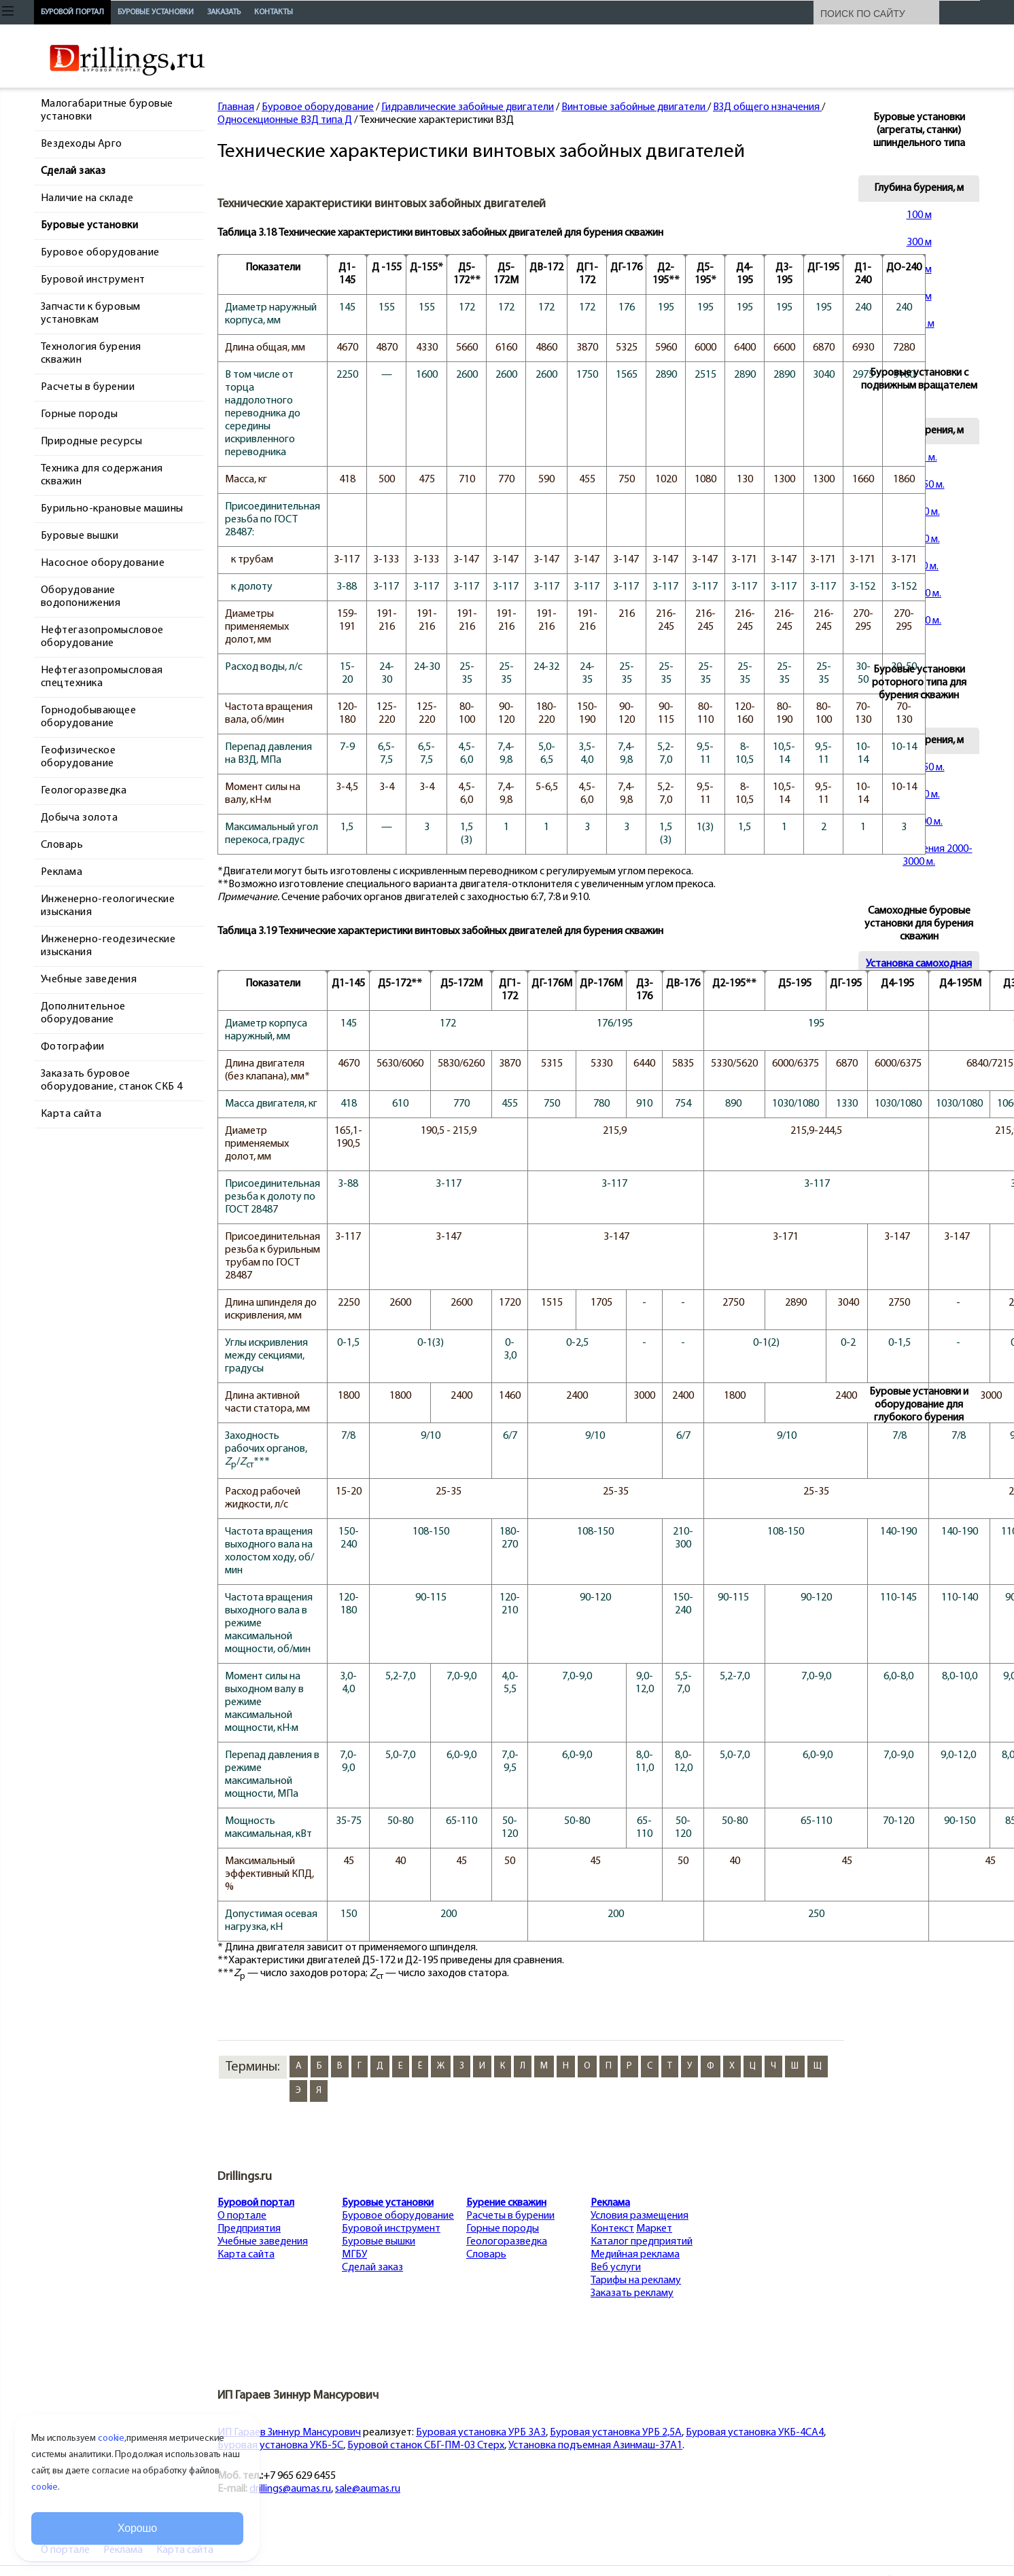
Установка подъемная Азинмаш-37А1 (595, 2445)
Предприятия (249, 2228)
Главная (235, 107)
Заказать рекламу (632, 2293)
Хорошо (137, 2528)
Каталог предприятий (642, 2241)
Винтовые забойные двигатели (634, 107)
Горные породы (502, 2228)
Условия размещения (639, 2216)
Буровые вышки (378, 2241)
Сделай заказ (372, 2267)
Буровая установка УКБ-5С (280, 2445)
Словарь (486, 2254)
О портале (241, 2216)
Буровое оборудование (318, 107)
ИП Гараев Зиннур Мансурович (289, 2432)
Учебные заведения (262, 2241)
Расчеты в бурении (510, 2216)
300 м (919, 242)
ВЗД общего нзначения (767, 107)
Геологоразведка (506, 2241)
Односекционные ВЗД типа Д (284, 120)
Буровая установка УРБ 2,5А (616, 2432)
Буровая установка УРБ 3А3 (481, 2432)
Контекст (612, 2228)
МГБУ (354, 2254)
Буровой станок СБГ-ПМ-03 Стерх (425, 2445)
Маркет (654, 2228)
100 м (919, 215)
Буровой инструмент (391, 2228)
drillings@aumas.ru (290, 2489)
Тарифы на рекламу (636, 2280)
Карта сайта (246, 2254)
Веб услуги (616, 2267)
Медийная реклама (635, 2254)
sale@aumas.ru (367, 2489)
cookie (111, 2438)
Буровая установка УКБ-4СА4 (755, 2432)
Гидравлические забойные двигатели (467, 107)
